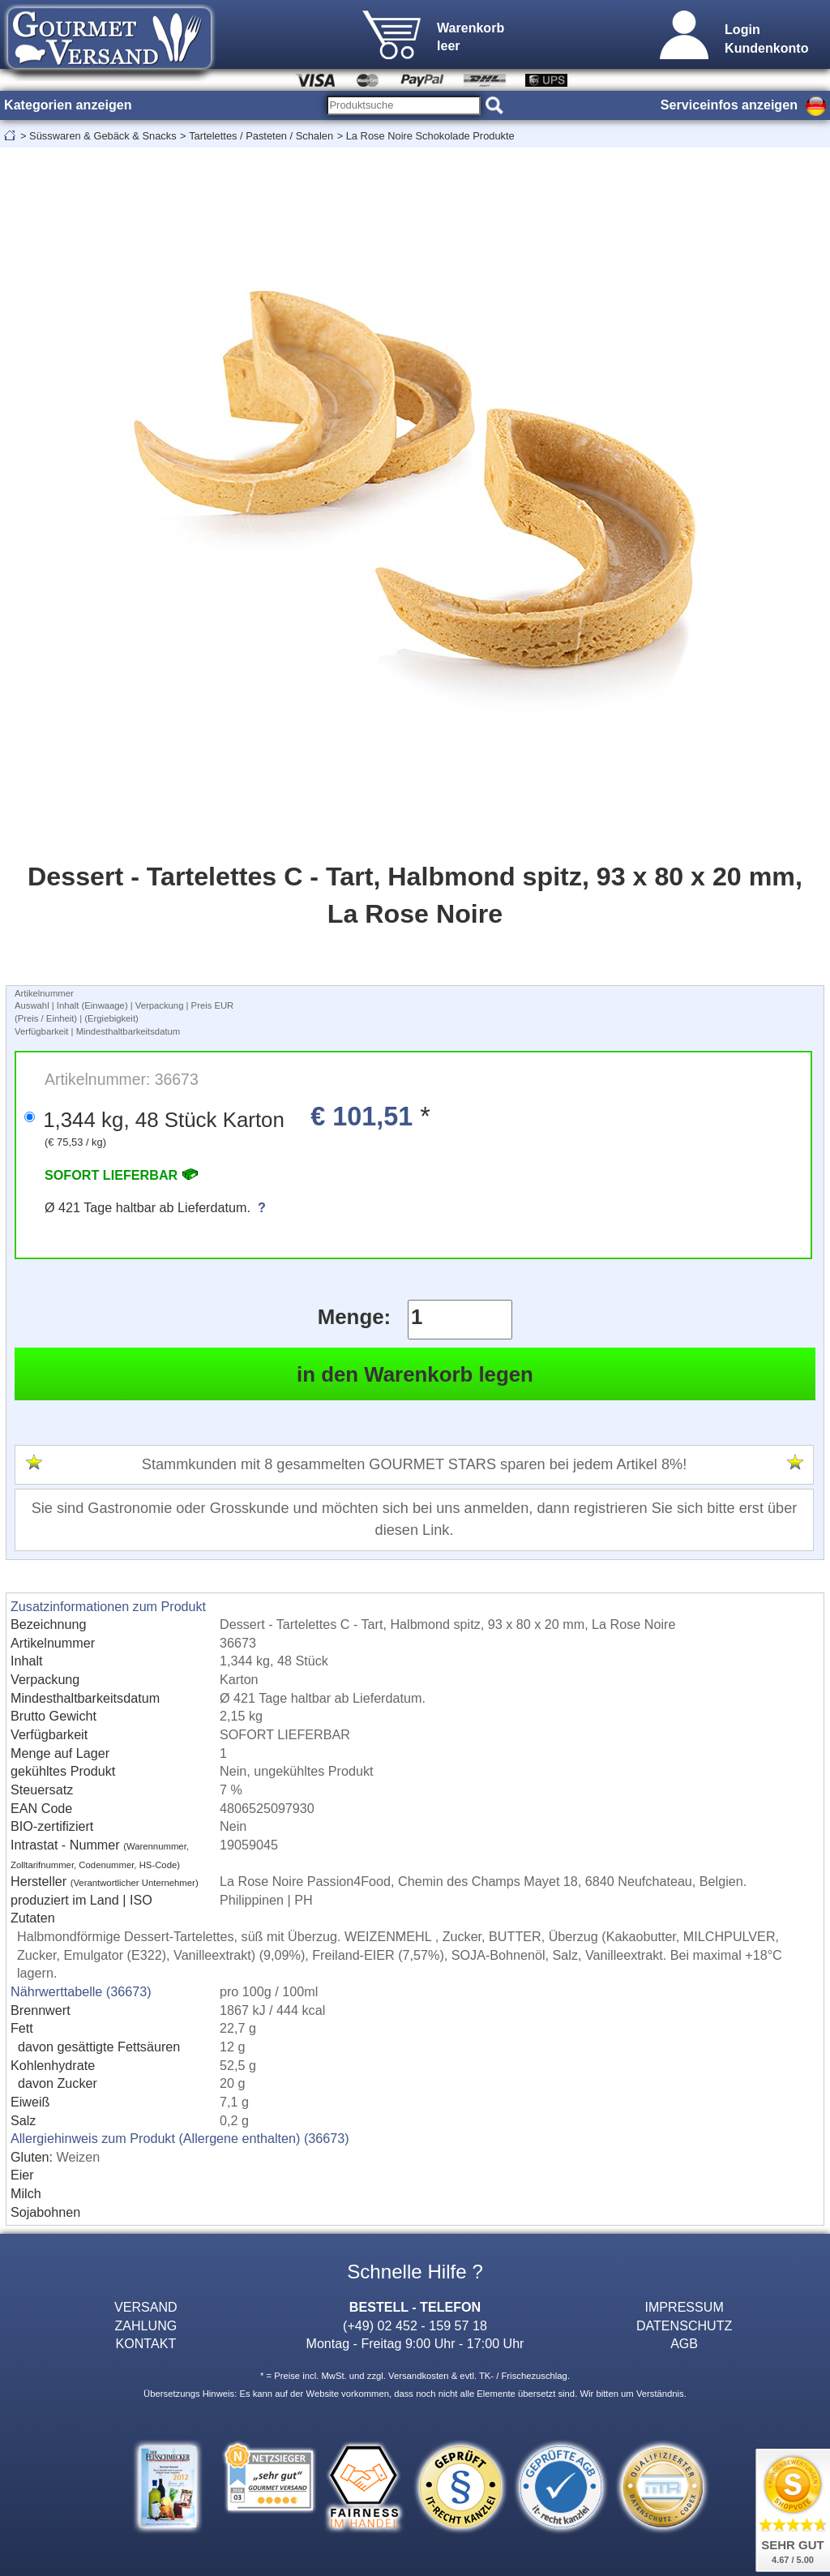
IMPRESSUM (683, 2307)
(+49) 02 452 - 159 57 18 (415, 2325)
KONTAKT (145, 2343)
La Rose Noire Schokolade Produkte (430, 136)
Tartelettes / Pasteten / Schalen (261, 136)
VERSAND (146, 2307)
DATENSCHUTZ (684, 2325)
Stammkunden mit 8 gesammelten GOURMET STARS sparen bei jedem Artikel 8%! (414, 1464)
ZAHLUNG (145, 2325)
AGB (684, 2343)
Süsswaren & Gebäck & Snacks (103, 136)
